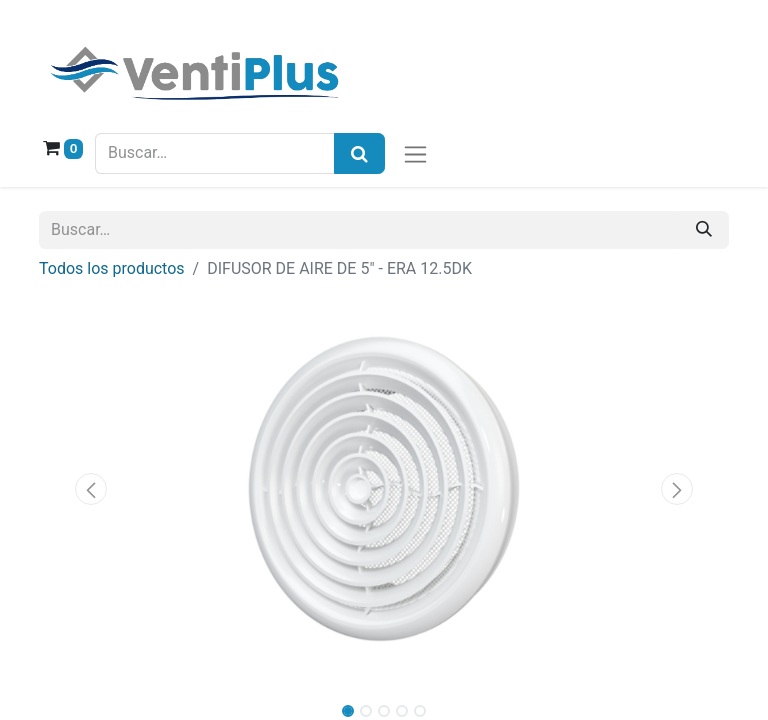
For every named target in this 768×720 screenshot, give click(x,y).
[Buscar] (704, 230)
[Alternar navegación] (415, 153)
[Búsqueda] (359, 153)
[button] (91, 489)
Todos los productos (112, 268)
